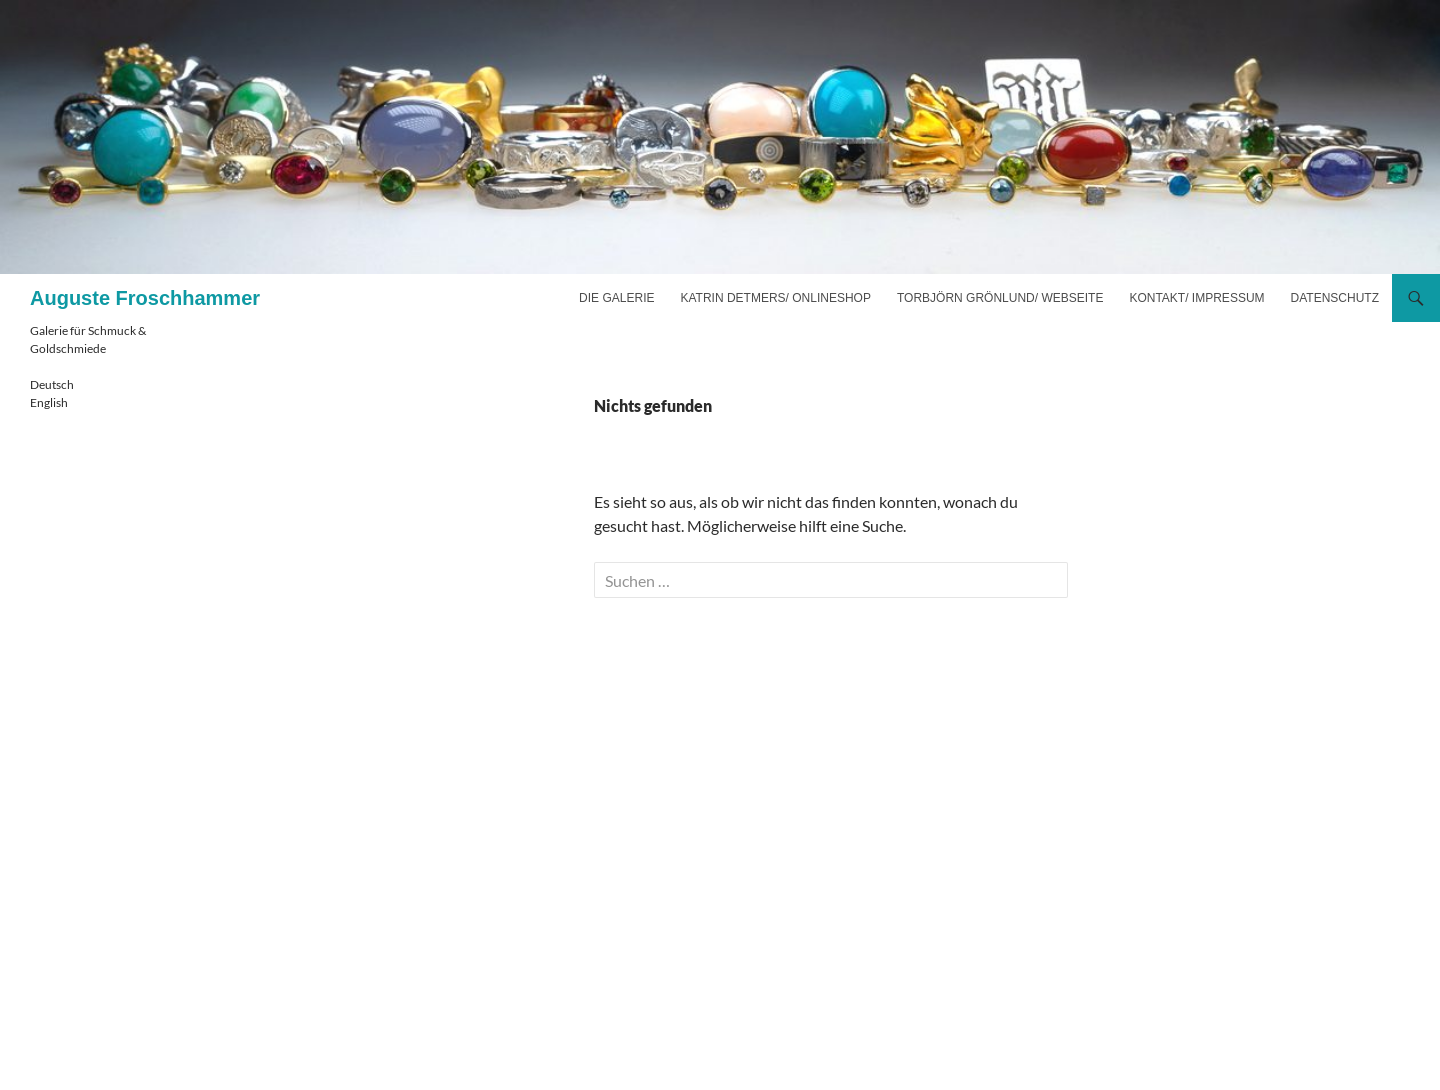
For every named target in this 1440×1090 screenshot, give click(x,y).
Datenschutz (1335, 298)
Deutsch (52, 384)
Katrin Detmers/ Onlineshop (775, 298)
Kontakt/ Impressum (1196, 298)
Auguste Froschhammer (145, 298)
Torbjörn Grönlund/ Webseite (1000, 298)
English (49, 402)
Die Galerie (616, 298)
